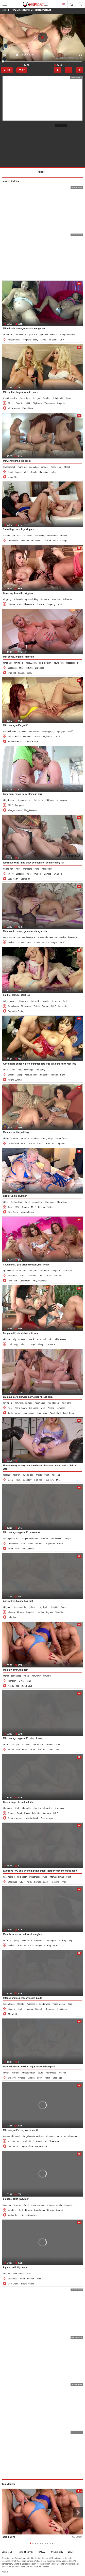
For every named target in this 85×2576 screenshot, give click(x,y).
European (12, 668)
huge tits (56, 1271)
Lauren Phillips (31, 741)
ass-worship (20, 1607)
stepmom (27, 1940)
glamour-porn (25, 800)
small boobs (46, 1339)
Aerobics (12, 2210)
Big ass (49, 1612)
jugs (63, 1607)
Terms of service (25, 2552)
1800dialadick (10, 398)
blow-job (19, 599)
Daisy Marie (25, 1281)
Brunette (40, 604)
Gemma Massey (15, 1818)
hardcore (28, 869)
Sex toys (50, 1480)
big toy (17, 1475)
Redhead (27, 736)
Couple (34, 472)
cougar (37, 398)
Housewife (36, 541)
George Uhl (25, 879)
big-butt (7, 1607)
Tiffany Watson (28, 2284)
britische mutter (11, 1138)
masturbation (29, 2073)
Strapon (25, 1207)
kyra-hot (7, 663)
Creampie (58, 874)
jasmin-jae (40, 1403)
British (37, 1006)
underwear (45, 2004)
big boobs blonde (30, 1538)
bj (15, 1339)
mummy (37, 1676)
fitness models (55, 2205)
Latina (48, 1276)
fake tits (26, 1744)
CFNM (21, 1681)
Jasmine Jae (29, 1413)
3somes (51, 2136)
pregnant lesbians (49, 335)
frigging (7, 599)
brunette (45, 599)
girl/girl (35, 1001)
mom (69, 398)
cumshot (68, 1271)
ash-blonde (19, 2274)
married (17, 535)
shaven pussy (38, 2205)
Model (18, 472)
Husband (25, 541)
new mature (9, 937)
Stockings (32, 1276)
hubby (64, 535)
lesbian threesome (69, 937)
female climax (57, 1877)
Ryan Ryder (42, 1413)
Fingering (51, 604)
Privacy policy (56, 2552)
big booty (47, 869)
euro (41, 2073)
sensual (7, 2205)
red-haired (34, 731)
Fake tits (19, 403)
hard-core (21, 1271)
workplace (28, 1475)
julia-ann (33, 1607)
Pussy (18, 736)
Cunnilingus (51, 942)
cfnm (27, 1676)
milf (71, 731)
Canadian (43, 472)
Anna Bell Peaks (15, 741)
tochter (35, 1138)
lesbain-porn (72, 663)
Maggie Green (30, 810)
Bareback (46, 1813)
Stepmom (60, 1143)
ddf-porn (50, 800)
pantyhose (9, 1271)
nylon (6, 2073)
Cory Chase (13, 2284)
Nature (11, 1813)
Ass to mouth (21, 1408)
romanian (60, 1808)
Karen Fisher (28, 408)
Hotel (10, 472)
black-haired (61, 1339)
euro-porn (59, 663)
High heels (39, 1480)
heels (39, 1475)
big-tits (55, 1607)
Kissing (41, 1207)
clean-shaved (10, 1001)
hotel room (56, 467)
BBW (62, 340)
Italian (47, 2078)
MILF (28, 403)
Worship (59, 1612)
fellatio (21, 2004)
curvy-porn (32, 663)
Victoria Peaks (27, 1212)
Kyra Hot (12, 673)
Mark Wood (13, 2146)
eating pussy (49, 731)
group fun (8, 869)
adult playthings (26, 1070)
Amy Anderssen (40, 1281)
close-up (56, 1475)
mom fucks (62, 1138)
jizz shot (56, 599)
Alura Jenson (14, 408)
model (45, 467)
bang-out (23, 467)
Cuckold (47, 541)
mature (25, 1138)
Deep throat (41, 2141)
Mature (21, 942)
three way (56, 1538)
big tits (38, 1808)
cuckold (28, 535)
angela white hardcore (34, 2136)
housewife (53, 535)
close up (68, 599)
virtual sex (38, 1744)
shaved (23, 1339)
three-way (24, 1001)
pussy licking (32, 599)
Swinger (63, 541)
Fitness (50, 2210)
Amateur (37, 874)
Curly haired (13, 1143)
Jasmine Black (31, 1818)
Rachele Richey (25, 673)
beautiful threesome (48, 937)
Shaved (59, 2210)
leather (7, 1475)
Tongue (11, 604)
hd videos (62, 1202)
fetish (67, 467)
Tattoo (53, 472)
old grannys (48, 1138)
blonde (7, 1339)
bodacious (25, 398)
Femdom (12, 1681)
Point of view (14, 1749)
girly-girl (61, 731)
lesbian (63, 2073)
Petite (29, 1882)
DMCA (42, 2552)
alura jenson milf (11, 1538)
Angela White (27, 2146)
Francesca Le (41, 2146)
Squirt (39, 2078)
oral (13, 1070)
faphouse (50, 1202)
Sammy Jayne (47, 1818)
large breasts (59, 2004)
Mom (29, 942)
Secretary (27, 1480)
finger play (35, 1877)
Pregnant (27, 340)
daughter (52, 1940)
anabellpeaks (10, 731)
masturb (8, 335)
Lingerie (11, 2009)
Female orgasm (41, 1882)
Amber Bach (13, 2215)
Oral (10, 1344)
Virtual (32, 1749)
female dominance (12, 1676)
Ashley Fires (13, 1686)
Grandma (50, 1143)
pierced (23, 731)
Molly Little (13, 2014)
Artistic (29, 668)
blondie (46, 1001)
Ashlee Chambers (29, 2215)
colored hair (17, 1202)
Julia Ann (12, 1617)
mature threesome (27, 937)
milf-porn (19, 663)
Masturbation (14, 340)
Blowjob (47, 874)
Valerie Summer (15, 1080)
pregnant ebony (68, 335)
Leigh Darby (68, 1413)
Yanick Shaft (55, 1413)
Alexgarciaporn (15, 810)
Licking (11, 1075)
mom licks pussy (11, 1940)
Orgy (16, 1344)
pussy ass (40, 1940)
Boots (10, 1480)
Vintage (21, 2078)
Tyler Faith (12, 1281)
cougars (33, 1271)
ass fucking (9, 1877)
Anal (29, 874)
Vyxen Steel (13, 477)
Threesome (49, 403)
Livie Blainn (13, 1212)
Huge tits (61, 403)
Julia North (13, 879)
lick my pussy (66, 1940)
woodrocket (9, 467)
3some (7, 535)
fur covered (20, 335)
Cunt (19, 604)
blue (6, 1202)
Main (4, 10)
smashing (40, 535)
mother (47, 398)
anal (38, 869)
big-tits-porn (45, 663)
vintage (16, 2073)
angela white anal (12, 2136)
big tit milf (58, 398)
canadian (34, 467)
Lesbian (37, 736)
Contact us (7, 2552)
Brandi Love (27, 1686)
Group (43, 340)
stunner (47, 1676)
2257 (70, 2552)
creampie (32, 2004)
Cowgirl (32, 1344)
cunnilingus (9, 2004)
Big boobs (52, 340)
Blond (10, 403)
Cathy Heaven (14, 1413)
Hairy (35, 340)
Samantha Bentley (16, 1011)
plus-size (33, 335)
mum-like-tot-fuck (24, 1403)
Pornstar (39, 1544)
